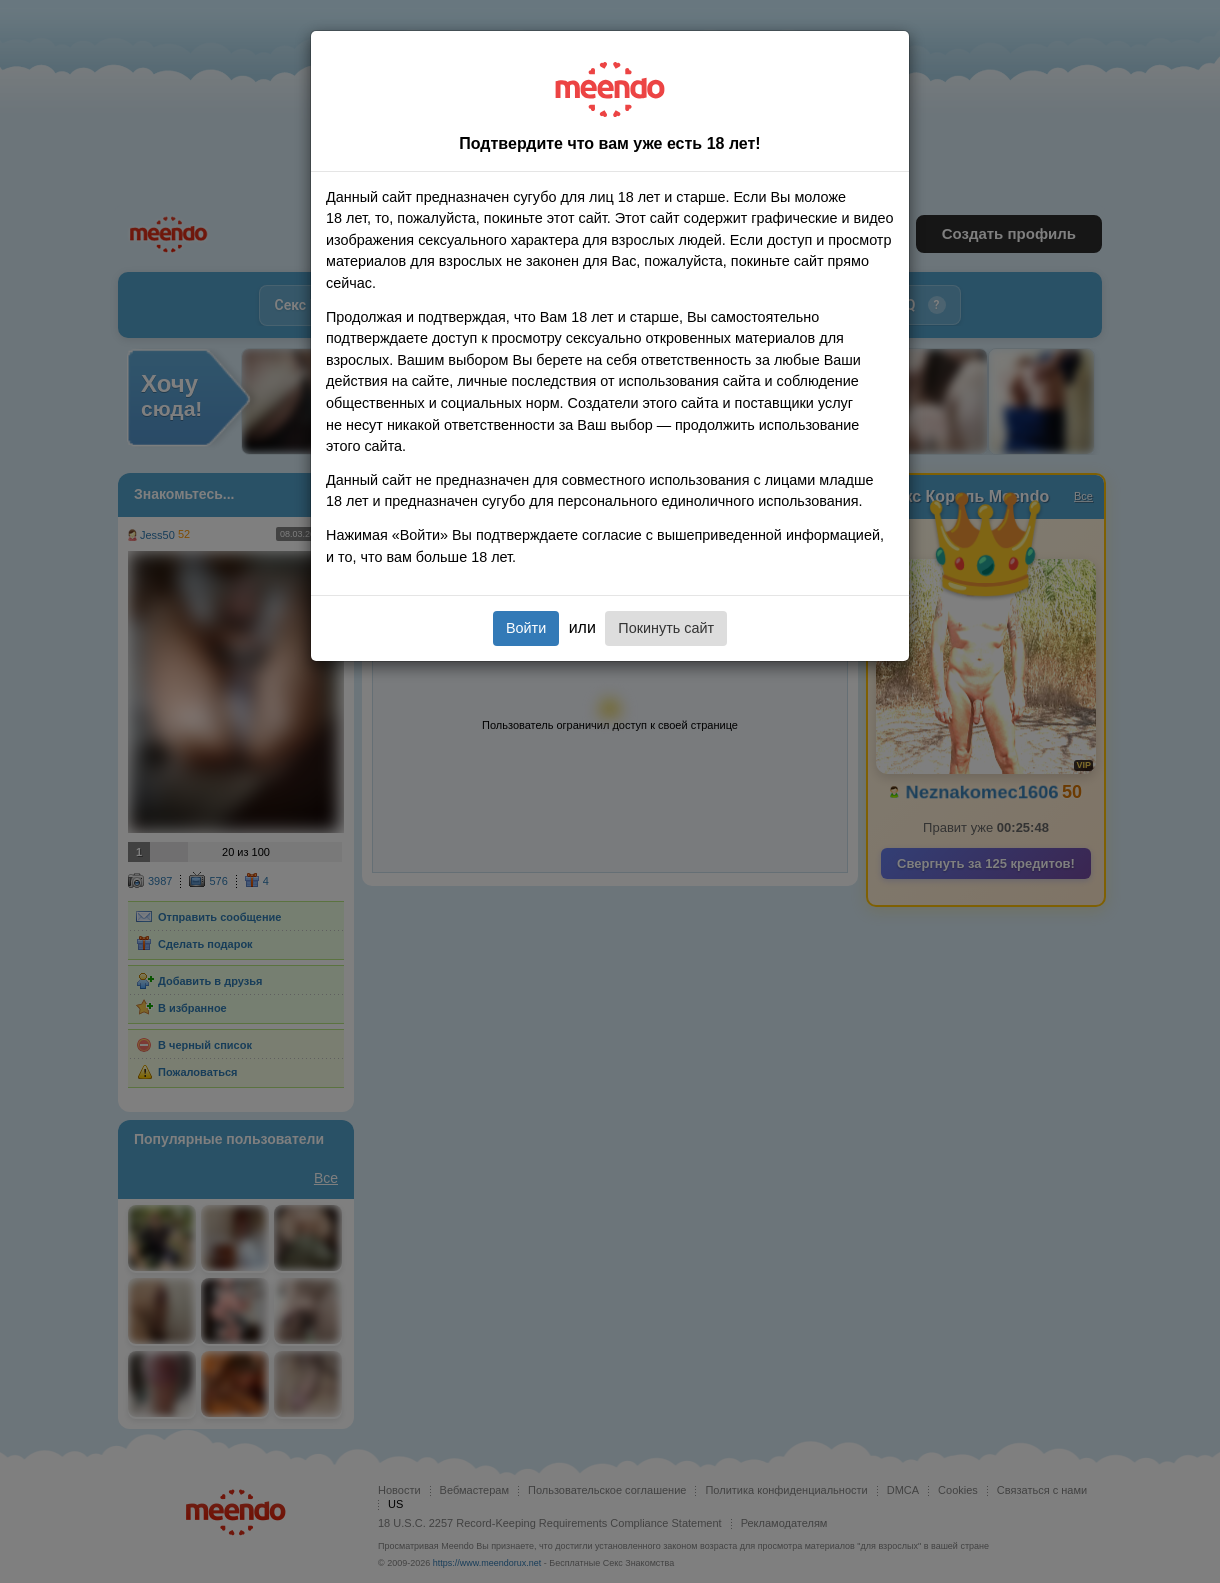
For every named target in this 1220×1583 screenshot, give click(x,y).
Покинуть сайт (666, 628)
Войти (526, 628)
